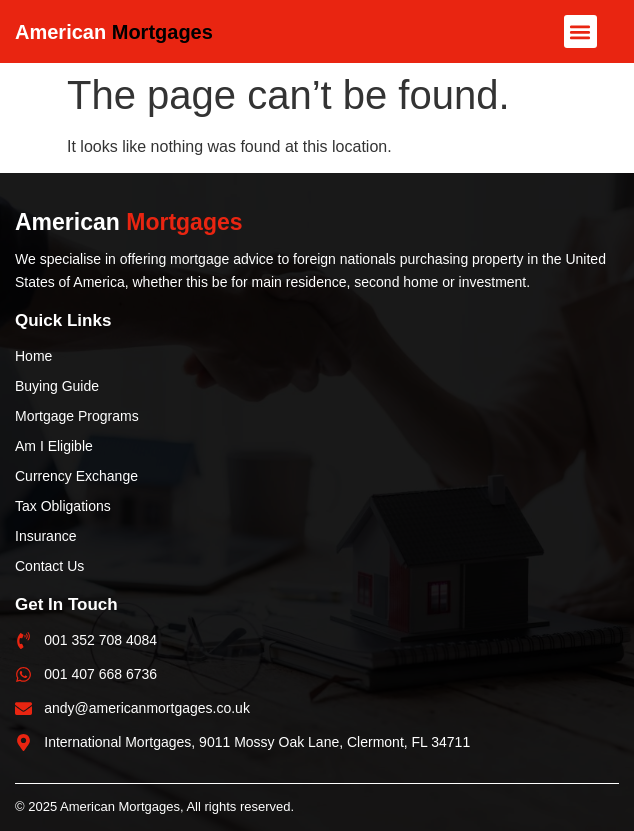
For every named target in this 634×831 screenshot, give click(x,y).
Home (33, 356)
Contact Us (49, 566)
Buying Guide (57, 386)
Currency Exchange (76, 476)
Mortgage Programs (77, 416)
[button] (580, 31)
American (114, 32)
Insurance (45, 536)
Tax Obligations (63, 506)
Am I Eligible (54, 446)
